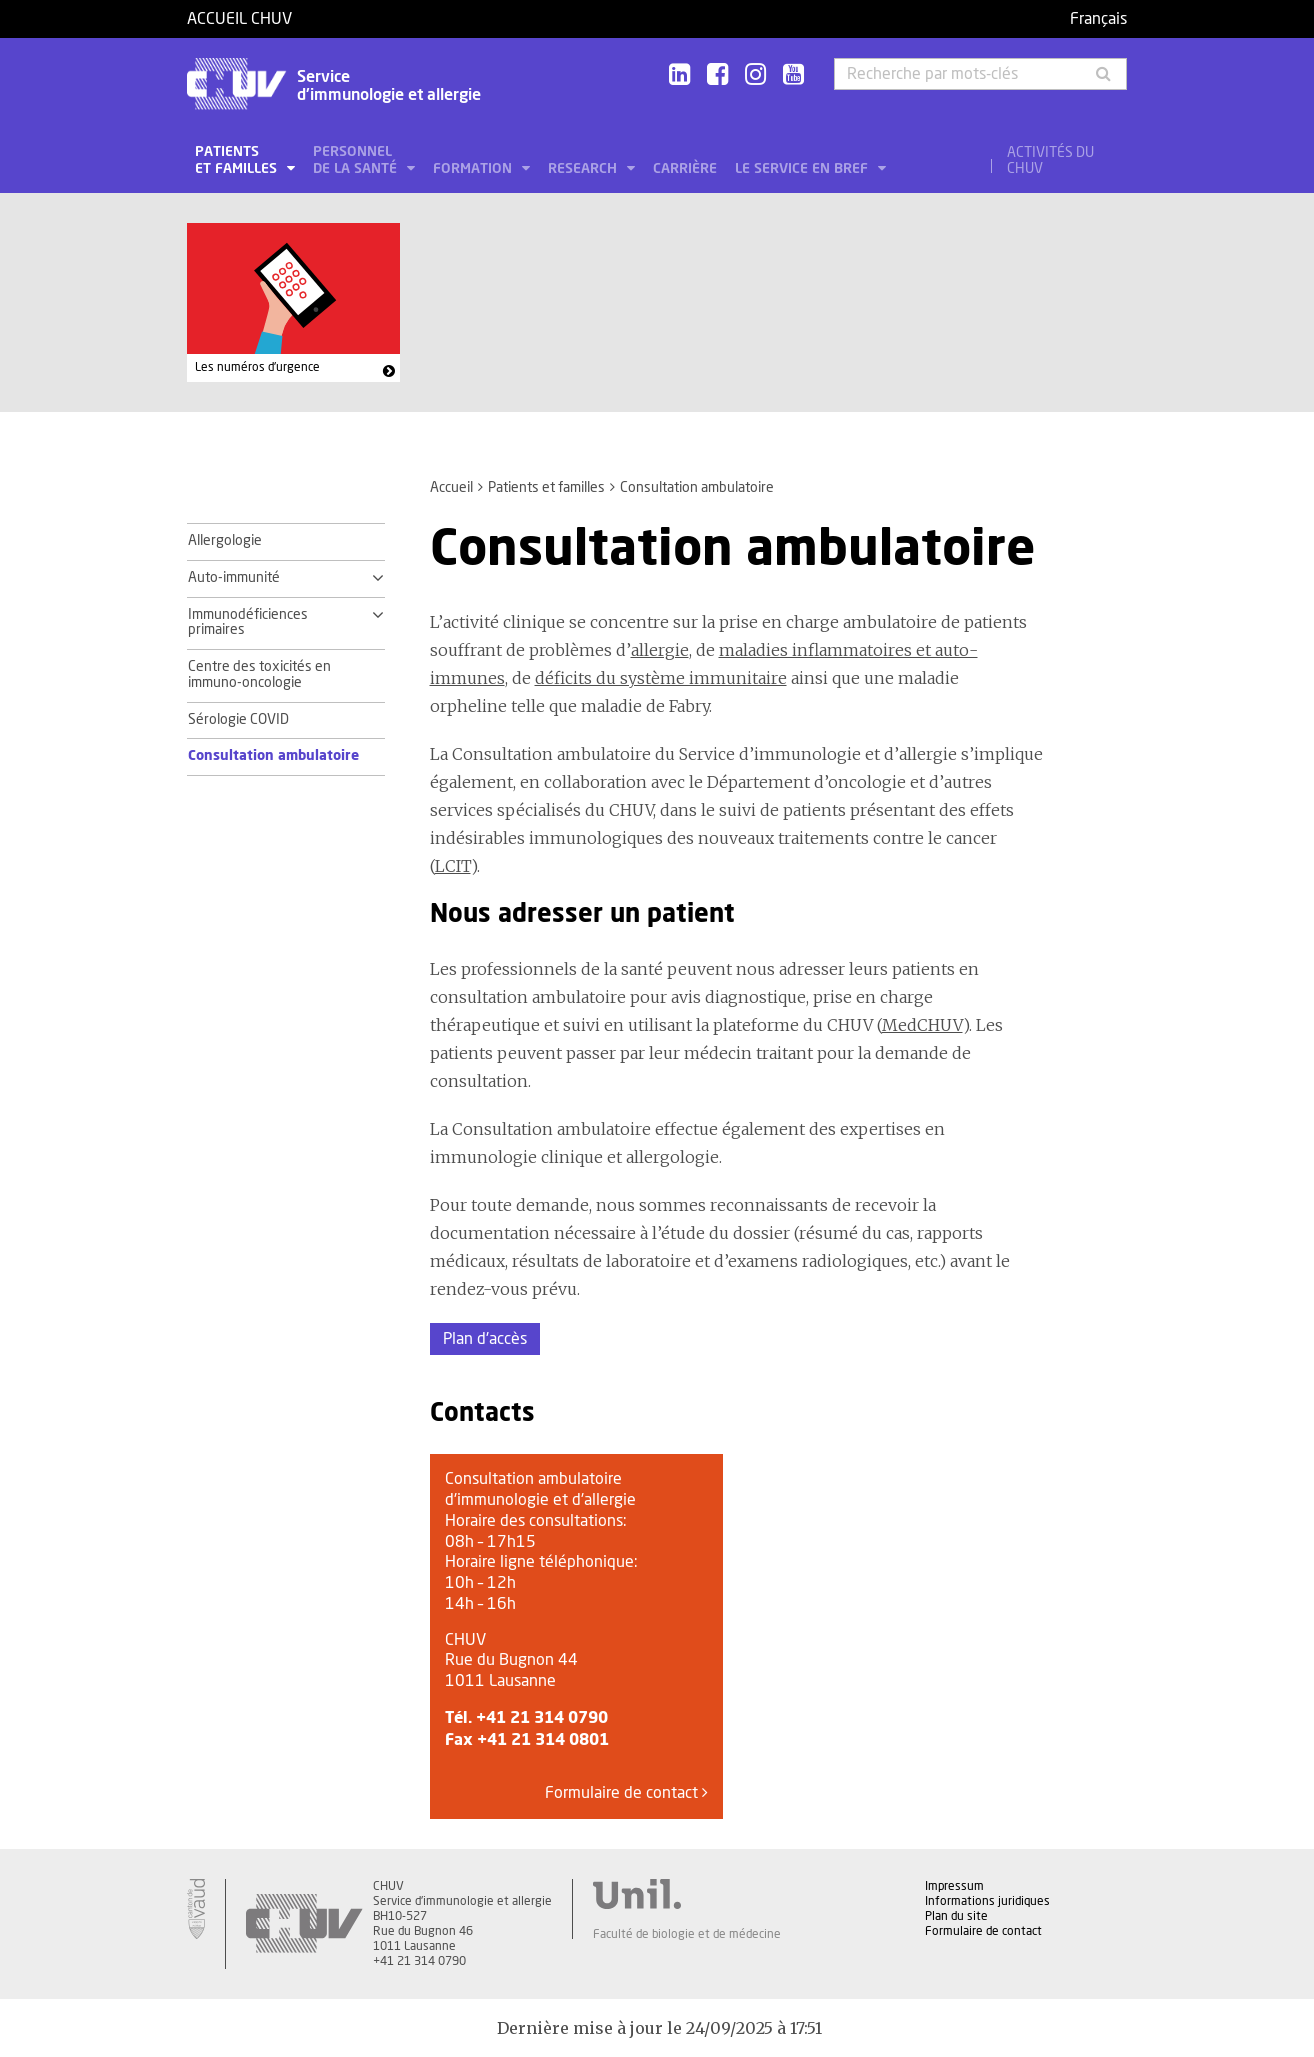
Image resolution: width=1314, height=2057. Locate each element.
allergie (660, 650)
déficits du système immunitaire (661, 678)
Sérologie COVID (238, 720)
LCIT (453, 866)
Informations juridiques (987, 1901)
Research (584, 169)
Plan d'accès (485, 1339)
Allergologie (225, 541)
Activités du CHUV (1050, 161)
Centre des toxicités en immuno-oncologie (259, 675)
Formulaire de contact (626, 1792)
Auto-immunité (234, 578)
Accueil (451, 488)
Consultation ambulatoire (273, 756)
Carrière (685, 169)
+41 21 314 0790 (542, 1718)
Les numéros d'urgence (257, 367)
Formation (474, 169)
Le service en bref (803, 169)
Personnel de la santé (357, 160)
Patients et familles (238, 160)
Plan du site (956, 1916)
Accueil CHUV (239, 19)
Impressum (954, 1886)
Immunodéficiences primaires (248, 623)
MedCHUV (922, 1025)
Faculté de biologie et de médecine (687, 1934)
